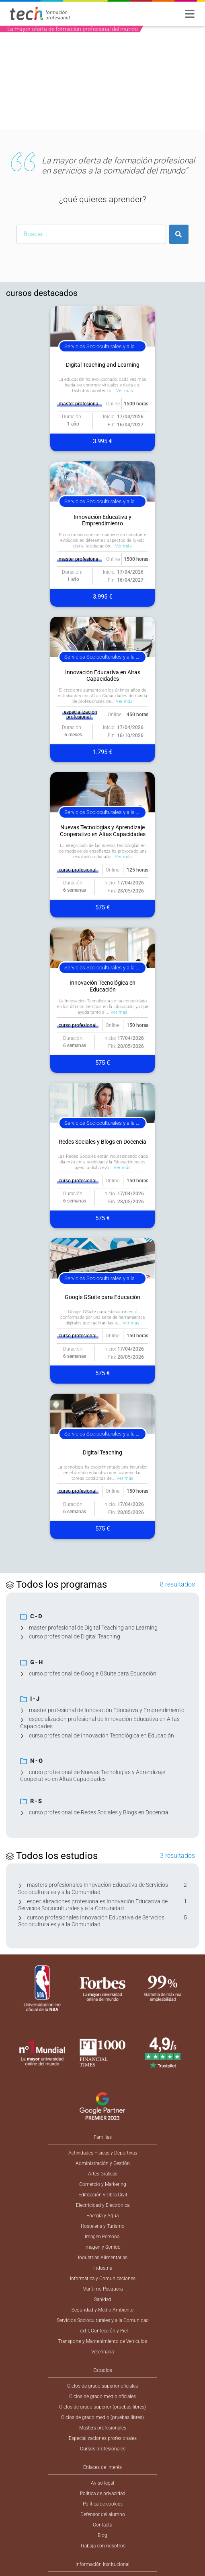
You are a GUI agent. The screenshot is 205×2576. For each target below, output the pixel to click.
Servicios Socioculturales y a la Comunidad (103, 2320)
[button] (15, 83)
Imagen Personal (103, 2236)
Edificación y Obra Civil (102, 2195)
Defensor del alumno (102, 2514)
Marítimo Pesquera (102, 2289)
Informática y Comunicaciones (102, 2278)
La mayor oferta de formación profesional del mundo (72, 29)
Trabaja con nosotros (102, 2546)
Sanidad (102, 2299)
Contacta (102, 2525)
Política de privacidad (102, 2493)
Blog (102, 2535)
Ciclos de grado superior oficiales (102, 2386)
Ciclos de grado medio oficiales (102, 2396)
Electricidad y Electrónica (102, 2205)
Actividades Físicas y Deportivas (102, 2153)
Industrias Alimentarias (102, 2257)
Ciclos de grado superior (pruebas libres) (102, 2407)
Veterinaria (102, 2352)
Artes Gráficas (102, 2174)
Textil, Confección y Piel (103, 2331)
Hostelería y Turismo (103, 2226)
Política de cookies (103, 2504)
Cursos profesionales (102, 2449)
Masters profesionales (102, 2428)
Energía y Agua (102, 2216)
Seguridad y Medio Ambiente (102, 2310)
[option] (102, 83)
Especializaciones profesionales (103, 2438)
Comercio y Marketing (102, 2184)
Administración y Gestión (103, 2163)
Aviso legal (102, 2483)
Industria (102, 2268)
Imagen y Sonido (102, 2247)
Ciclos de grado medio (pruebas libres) (102, 2417)
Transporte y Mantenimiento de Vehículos (102, 2341)
